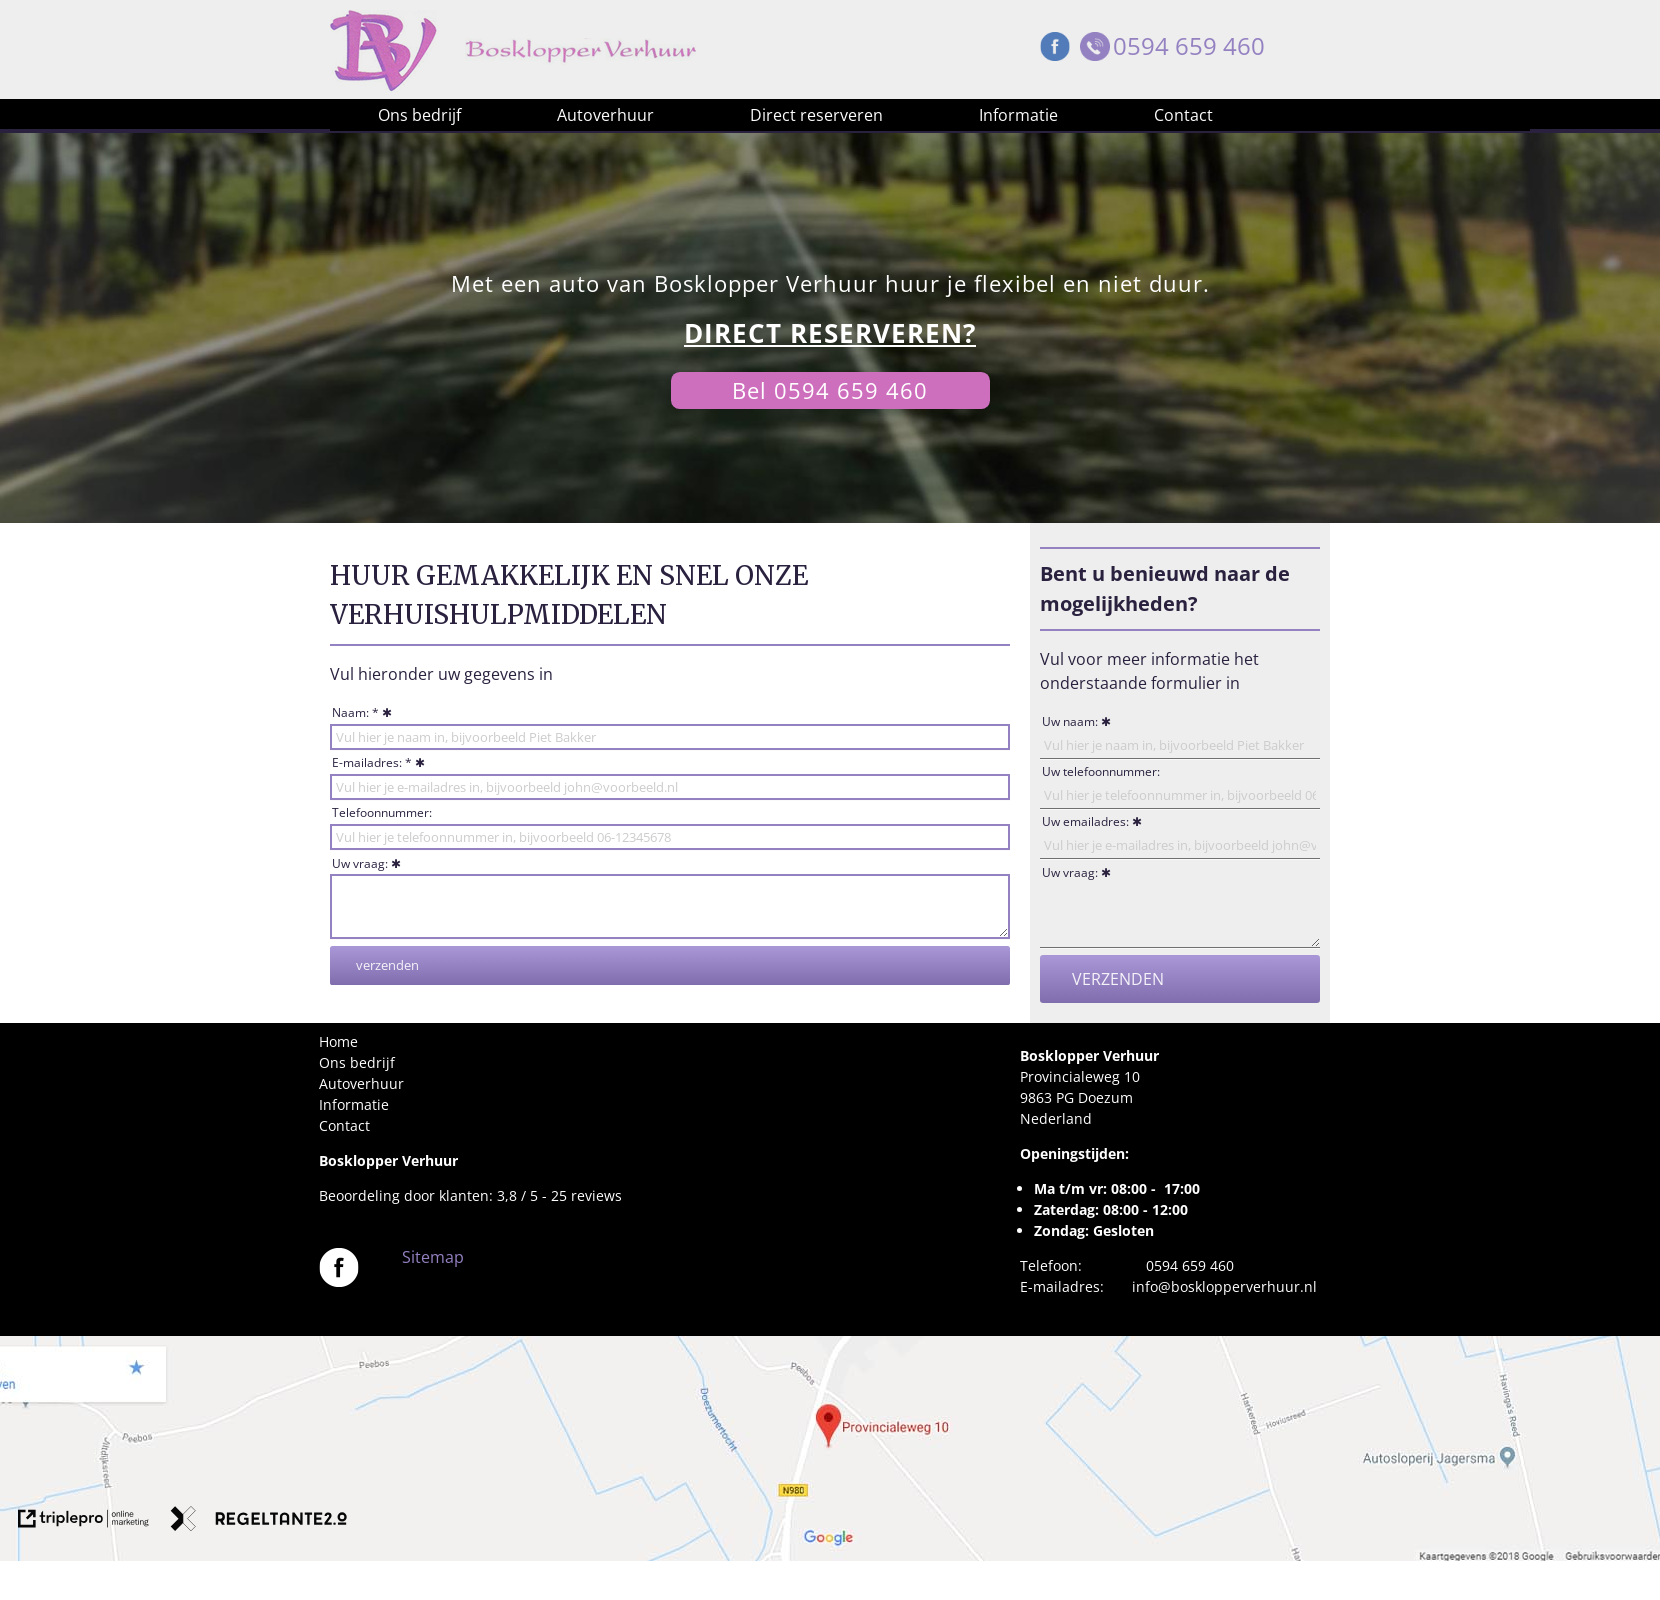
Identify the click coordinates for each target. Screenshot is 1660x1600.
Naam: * (355, 712)
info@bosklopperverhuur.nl (1224, 1286)
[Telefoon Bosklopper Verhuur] (1095, 51)
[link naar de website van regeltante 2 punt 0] (259, 1521)
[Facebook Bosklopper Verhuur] (1055, 51)
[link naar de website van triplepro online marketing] (83, 1521)
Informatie (1018, 115)
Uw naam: (1070, 721)
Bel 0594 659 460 (830, 390)
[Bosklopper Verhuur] (339, 1281)
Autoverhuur (605, 115)
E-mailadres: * (372, 762)
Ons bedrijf (419, 115)
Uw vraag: (360, 863)
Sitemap (433, 1257)
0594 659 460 (1189, 45)
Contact (1183, 115)
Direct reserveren (816, 115)
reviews (596, 1195)
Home (338, 1041)
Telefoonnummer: (382, 812)
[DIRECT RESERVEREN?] (830, 334)
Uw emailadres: (1085, 821)
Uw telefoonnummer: (1101, 771)
